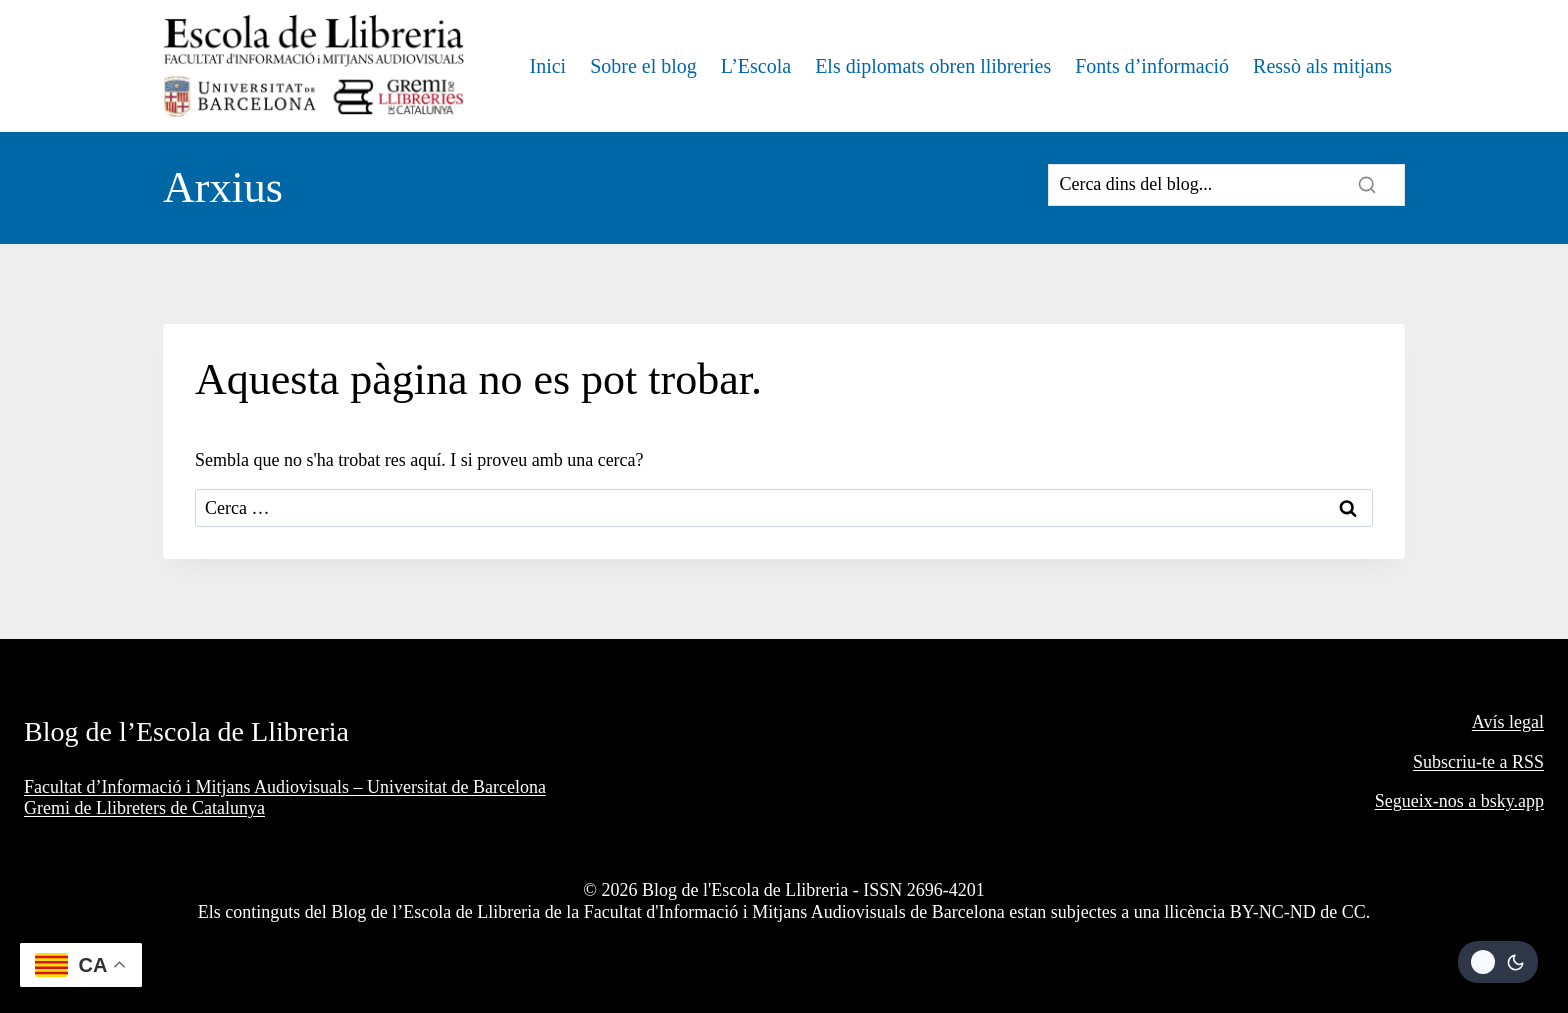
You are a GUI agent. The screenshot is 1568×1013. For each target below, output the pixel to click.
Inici (547, 66)
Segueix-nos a (1428, 801)
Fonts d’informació (1152, 66)
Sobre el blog (643, 66)
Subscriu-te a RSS (1478, 762)
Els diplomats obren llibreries (933, 66)
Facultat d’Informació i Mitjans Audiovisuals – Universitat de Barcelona (285, 787)
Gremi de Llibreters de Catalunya (144, 808)
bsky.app (1512, 801)
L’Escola (756, 66)
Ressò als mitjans (1322, 66)
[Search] (1226, 185)
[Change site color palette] (1498, 962)
